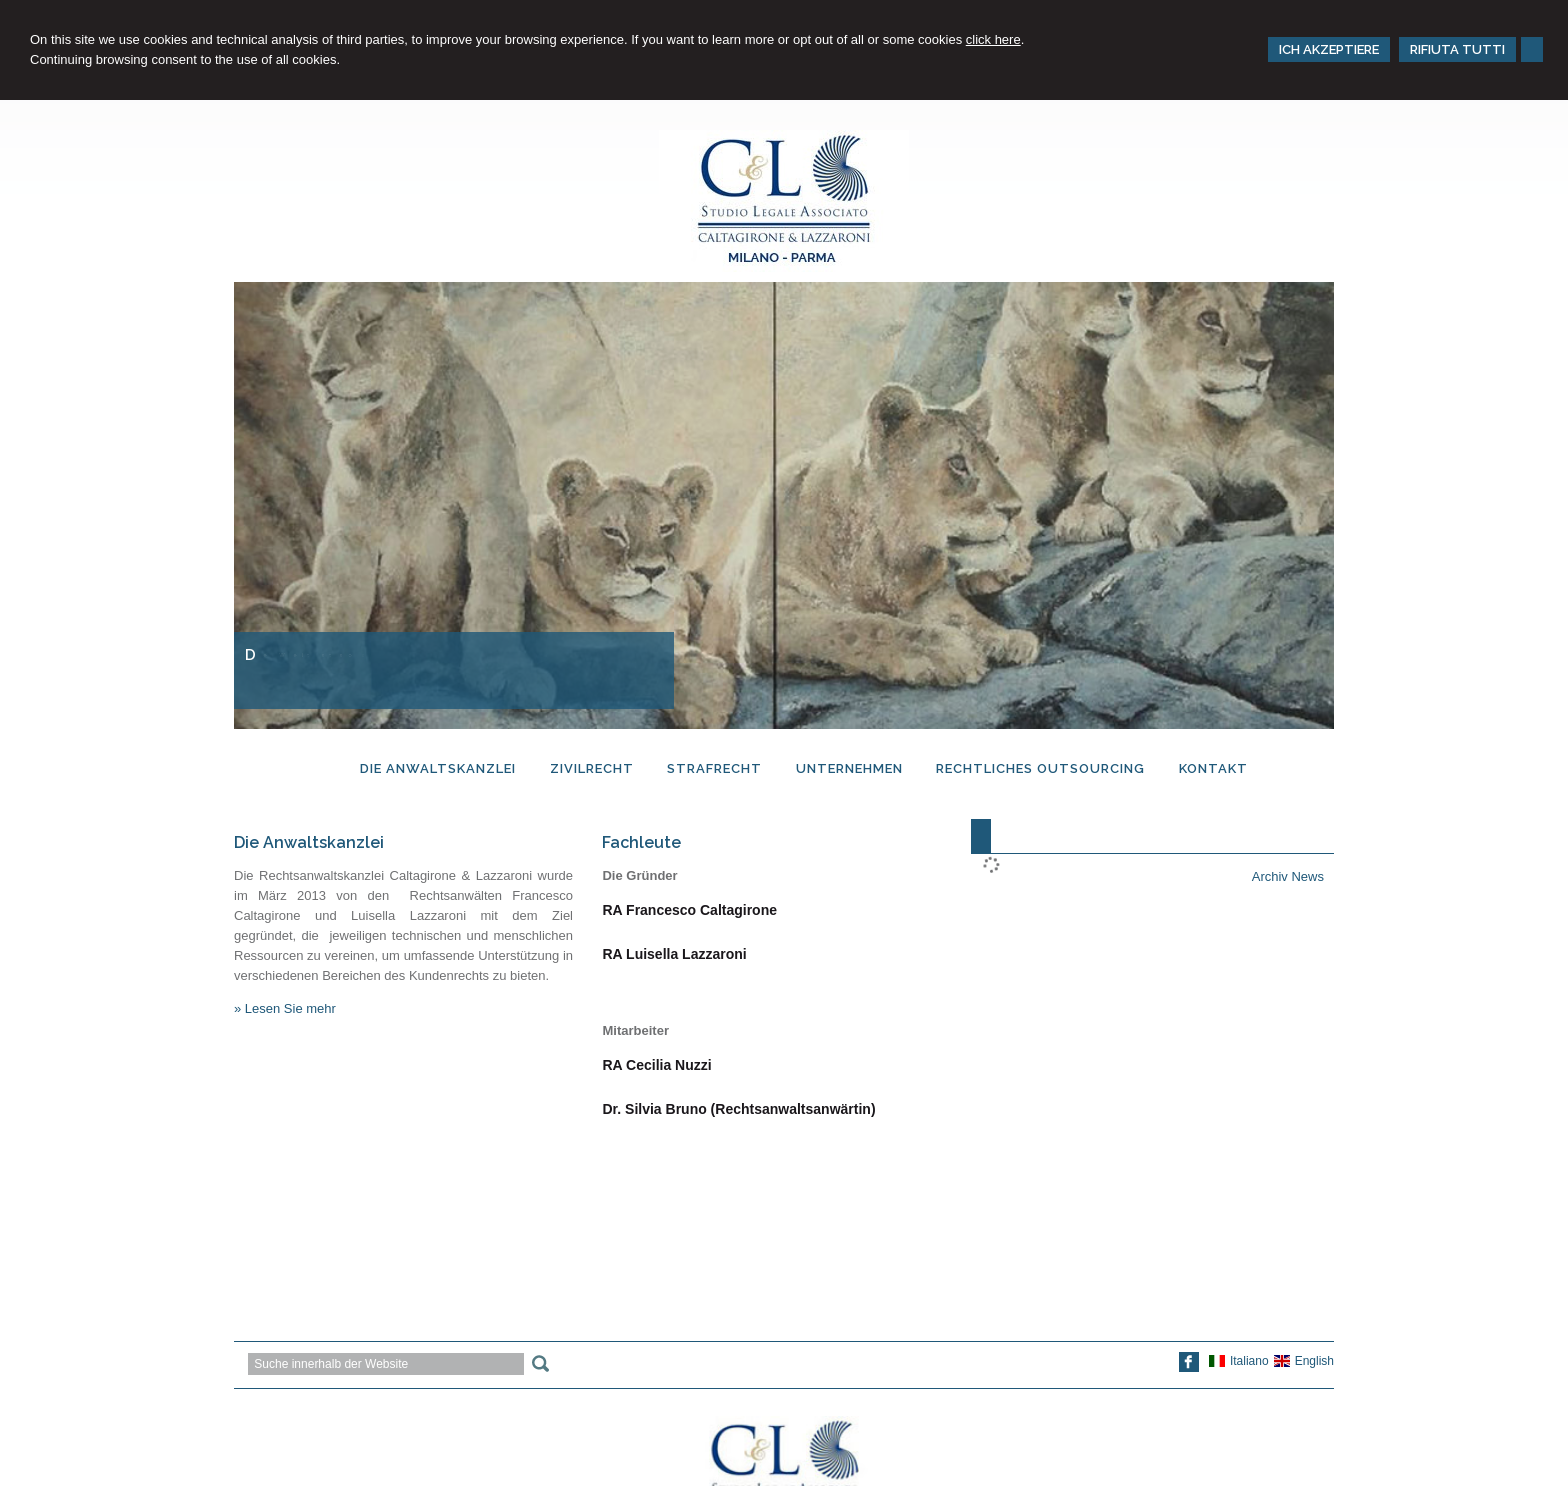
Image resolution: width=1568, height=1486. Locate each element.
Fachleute (641, 842)
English (1304, 1361)
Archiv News (1288, 876)
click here (993, 39)
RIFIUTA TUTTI (1457, 49)
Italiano (1239, 1361)
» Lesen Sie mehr (285, 1008)
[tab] (981, 836)
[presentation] (981, 836)
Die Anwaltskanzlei (309, 842)
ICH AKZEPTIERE (1329, 49)
